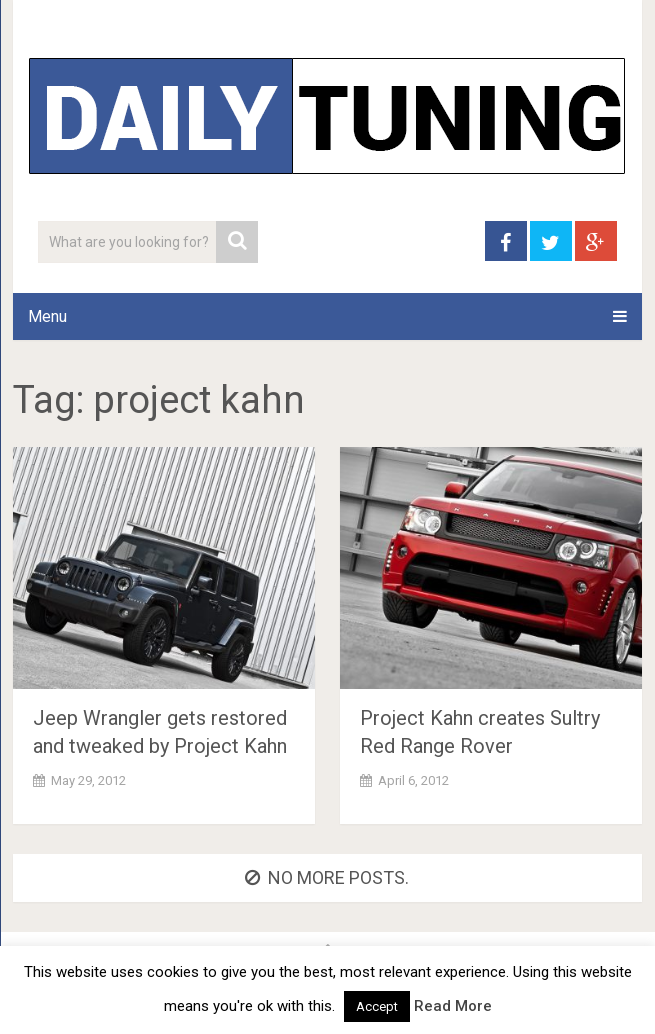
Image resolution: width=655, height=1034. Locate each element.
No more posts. (327, 877)
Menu (47, 316)
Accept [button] (377, 1006)
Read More (453, 1006)
